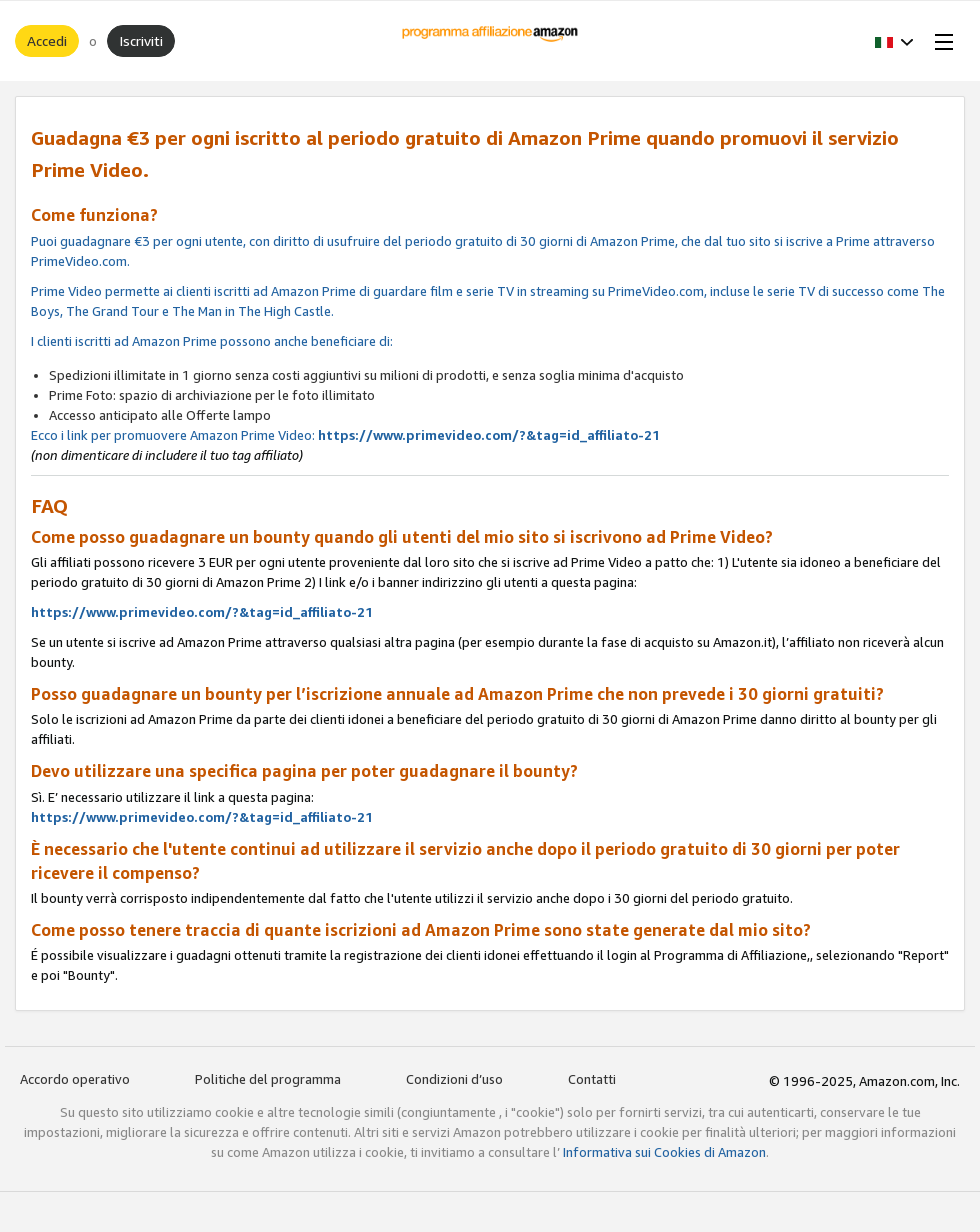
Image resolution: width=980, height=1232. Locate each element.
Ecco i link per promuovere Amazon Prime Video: (490, 282)
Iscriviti (141, 40)
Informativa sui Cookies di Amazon (664, 1152)
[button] (894, 41)
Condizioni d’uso (454, 1079)
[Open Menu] (940, 41)
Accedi (47, 40)
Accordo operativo (75, 1079)
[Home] (490, 41)
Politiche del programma (268, 1079)
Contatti (592, 1079)
